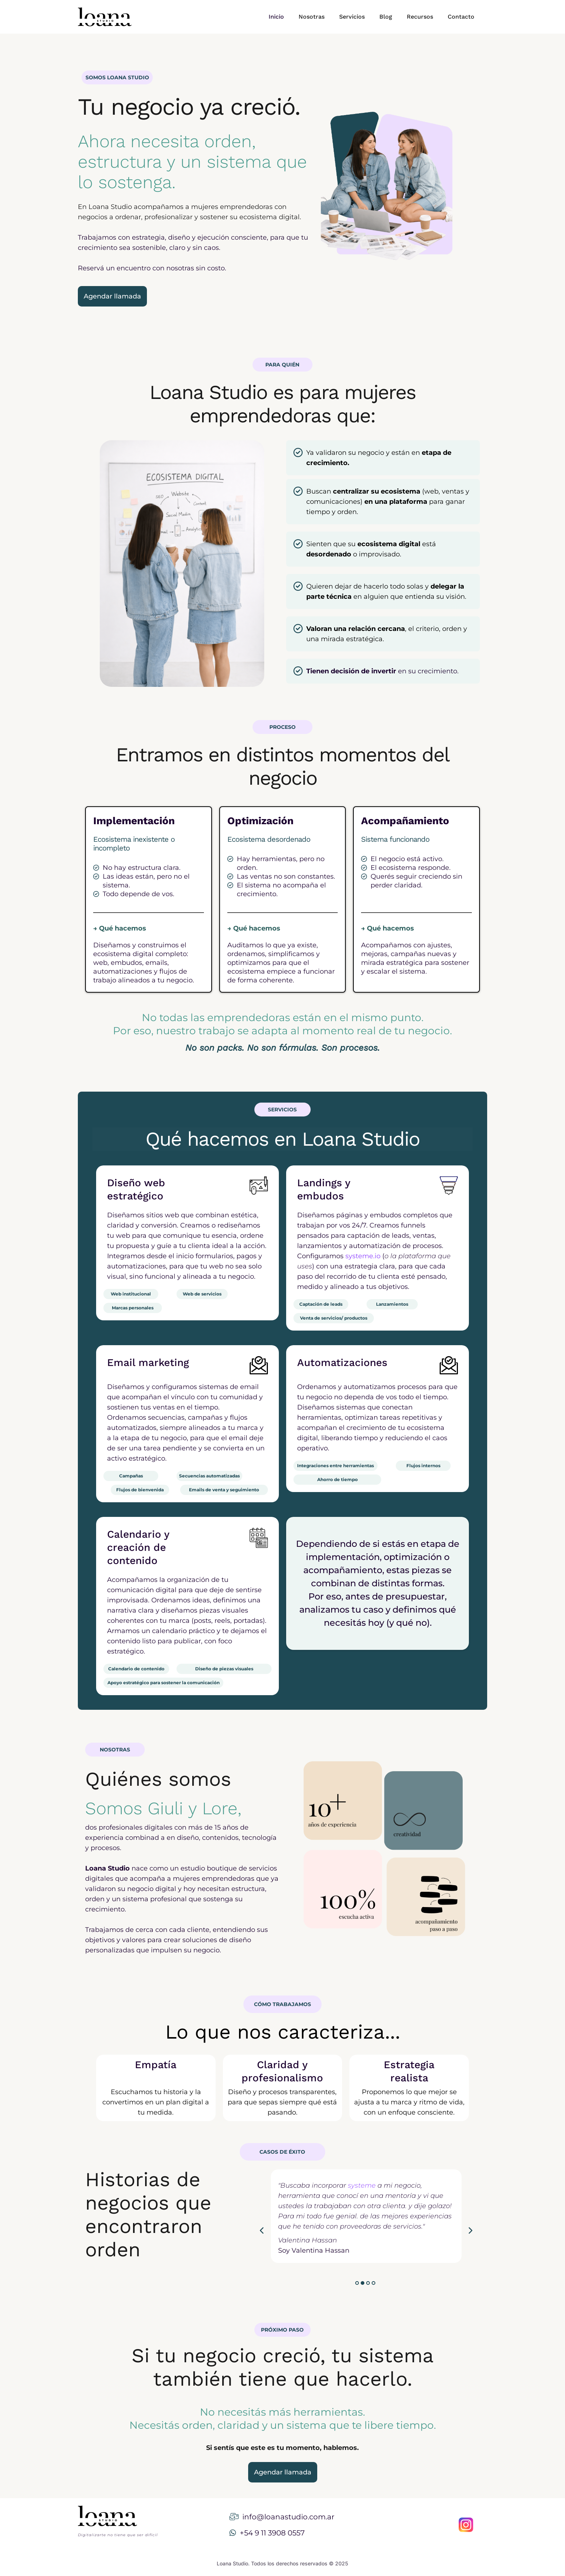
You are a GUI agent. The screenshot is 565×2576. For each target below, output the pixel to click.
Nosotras (312, 16)
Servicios (352, 16)
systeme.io (362, 1256)
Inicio (276, 16)
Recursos (420, 16)
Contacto (461, 16)
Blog (385, 16)
